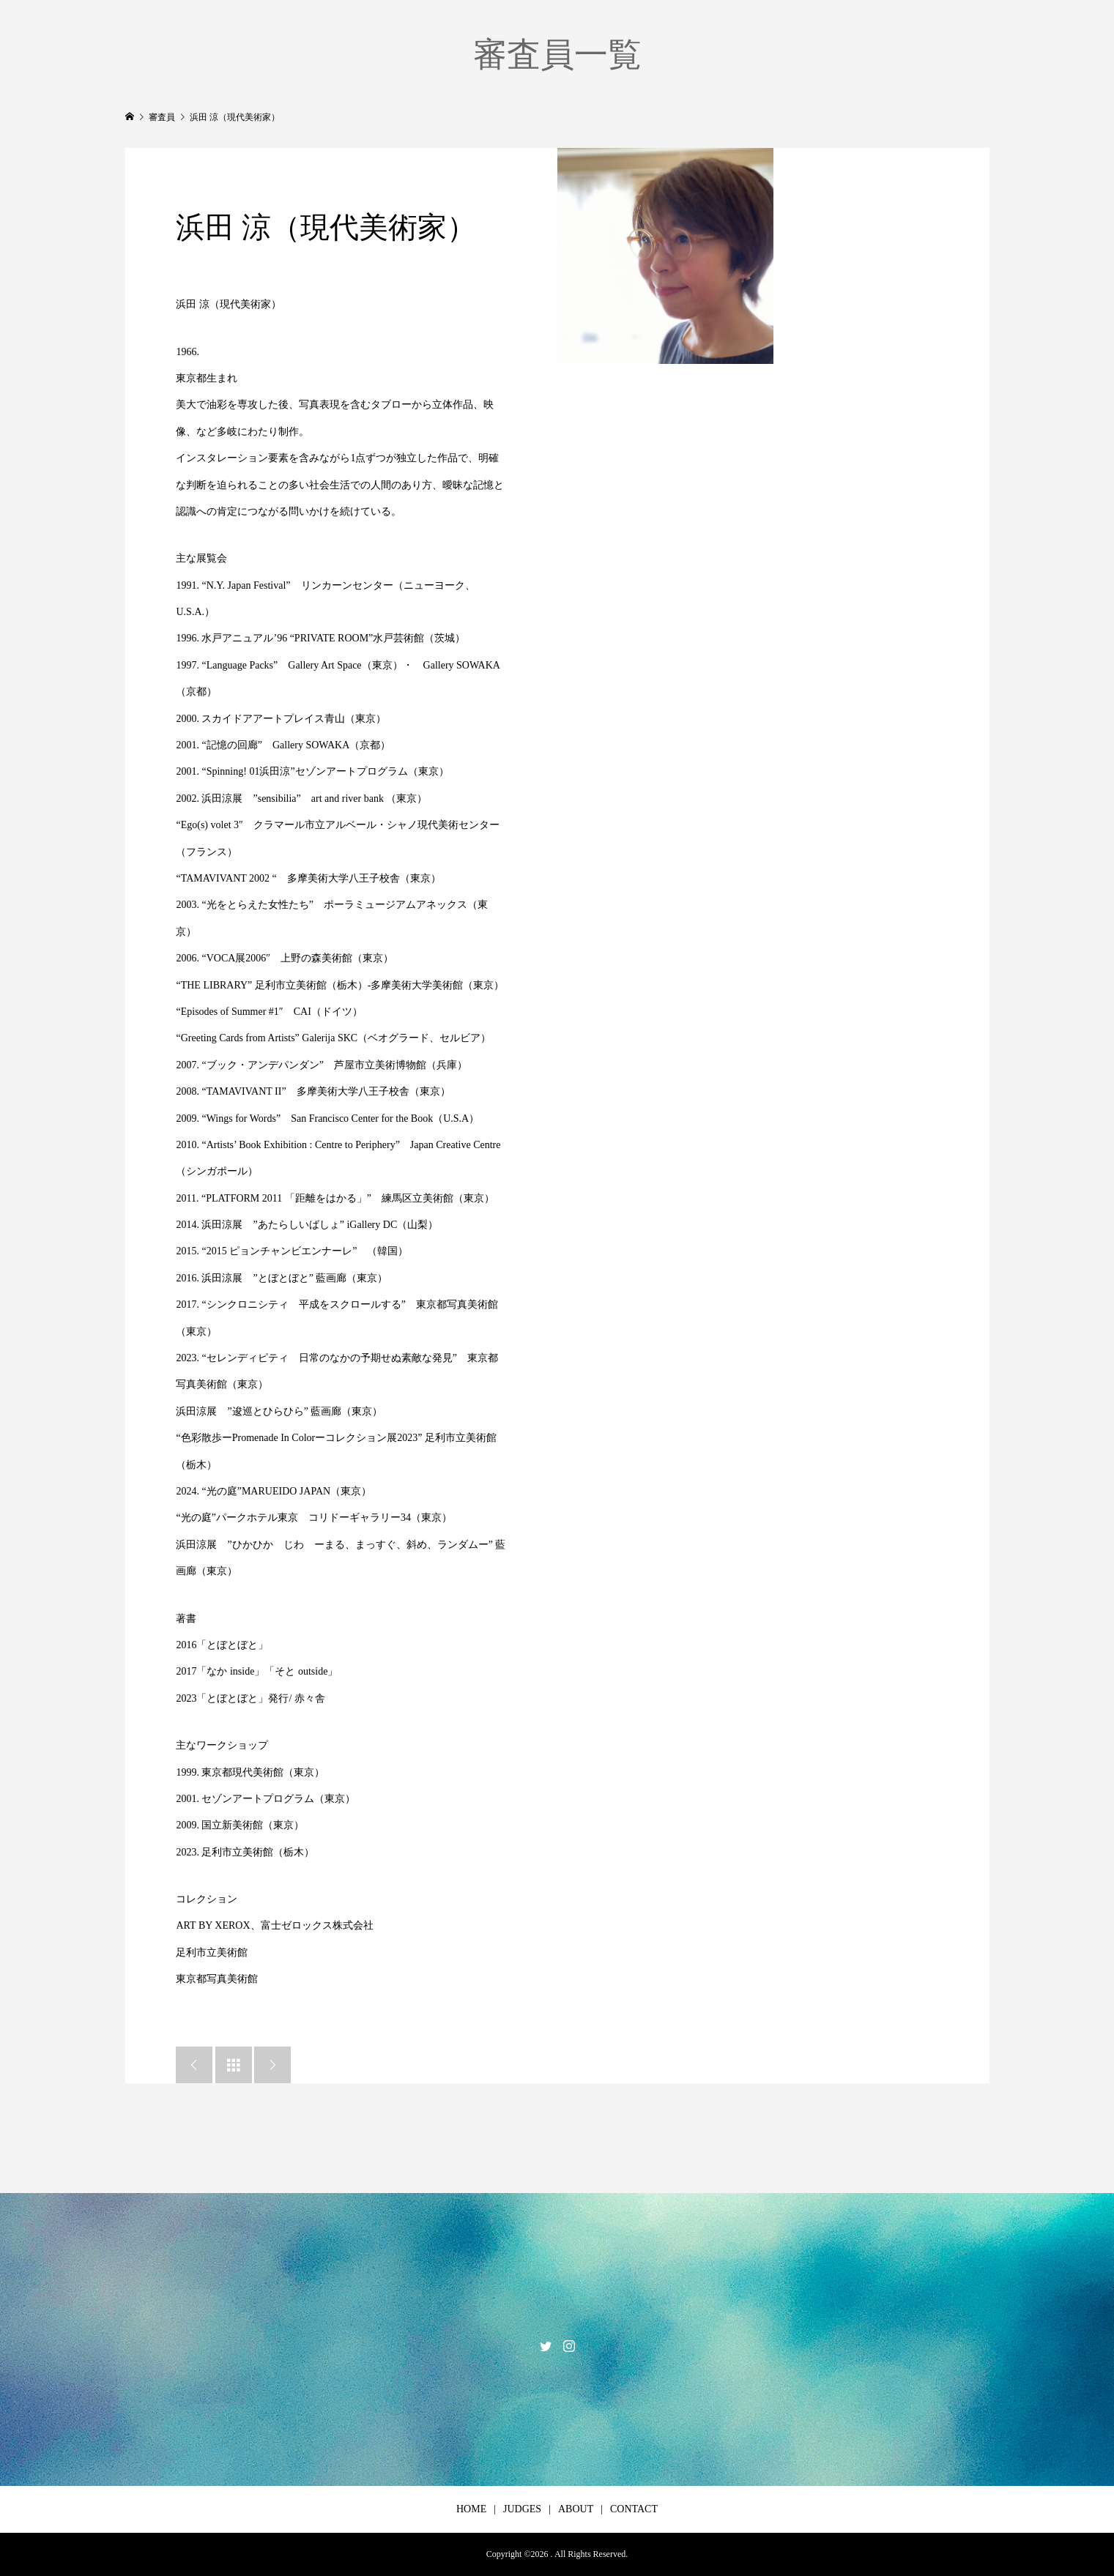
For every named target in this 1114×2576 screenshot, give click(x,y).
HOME (471, 2509)
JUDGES (522, 2509)
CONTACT (634, 2509)
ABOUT (575, 2509)
